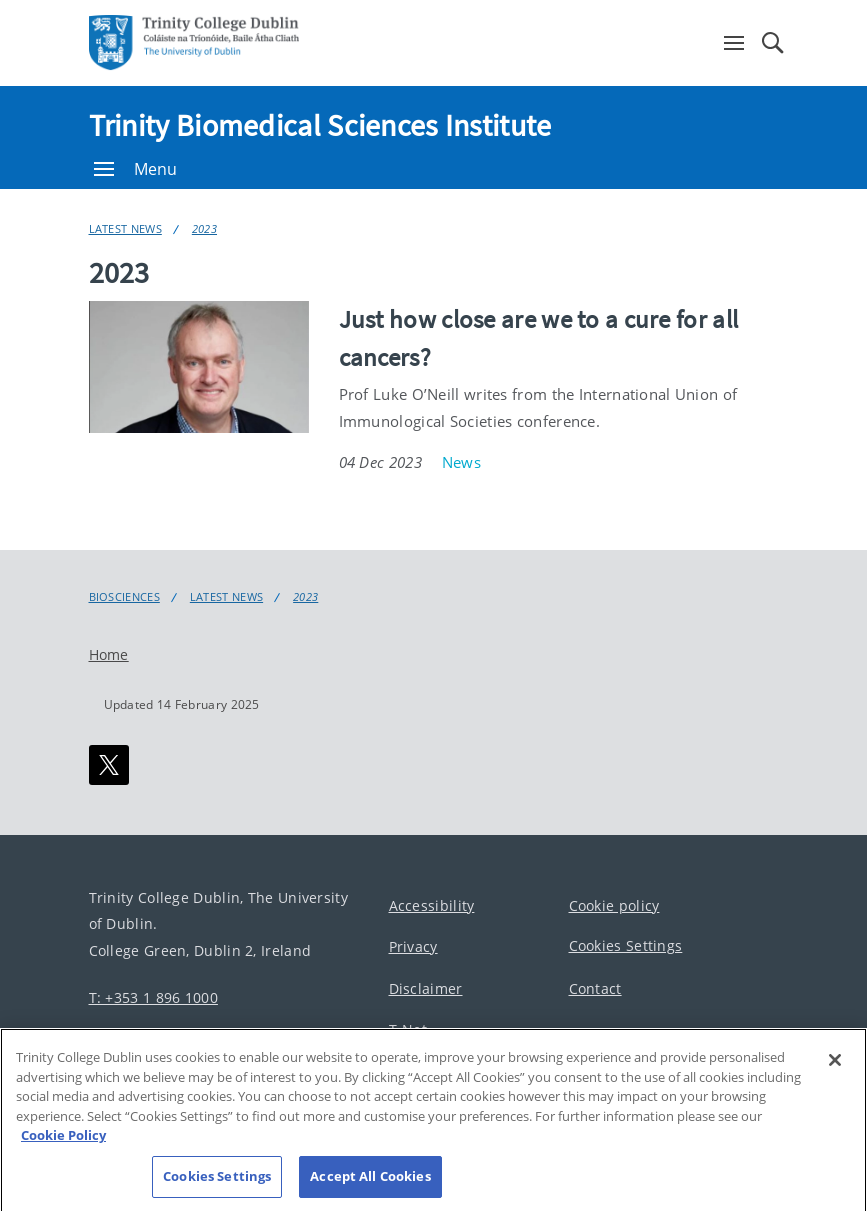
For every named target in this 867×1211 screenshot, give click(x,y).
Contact (595, 988)
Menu (136, 169)
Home (109, 654)
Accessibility (432, 905)
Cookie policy (614, 905)
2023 (204, 228)
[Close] (835, 1082)
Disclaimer (426, 988)
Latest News (125, 228)
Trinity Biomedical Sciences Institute (320, 125)
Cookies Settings (626, 945)
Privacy (413, 946)
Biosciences (124, 597)
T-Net (408, 1029)
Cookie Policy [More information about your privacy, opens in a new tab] (63, 1157)
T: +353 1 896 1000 (153, 997)
